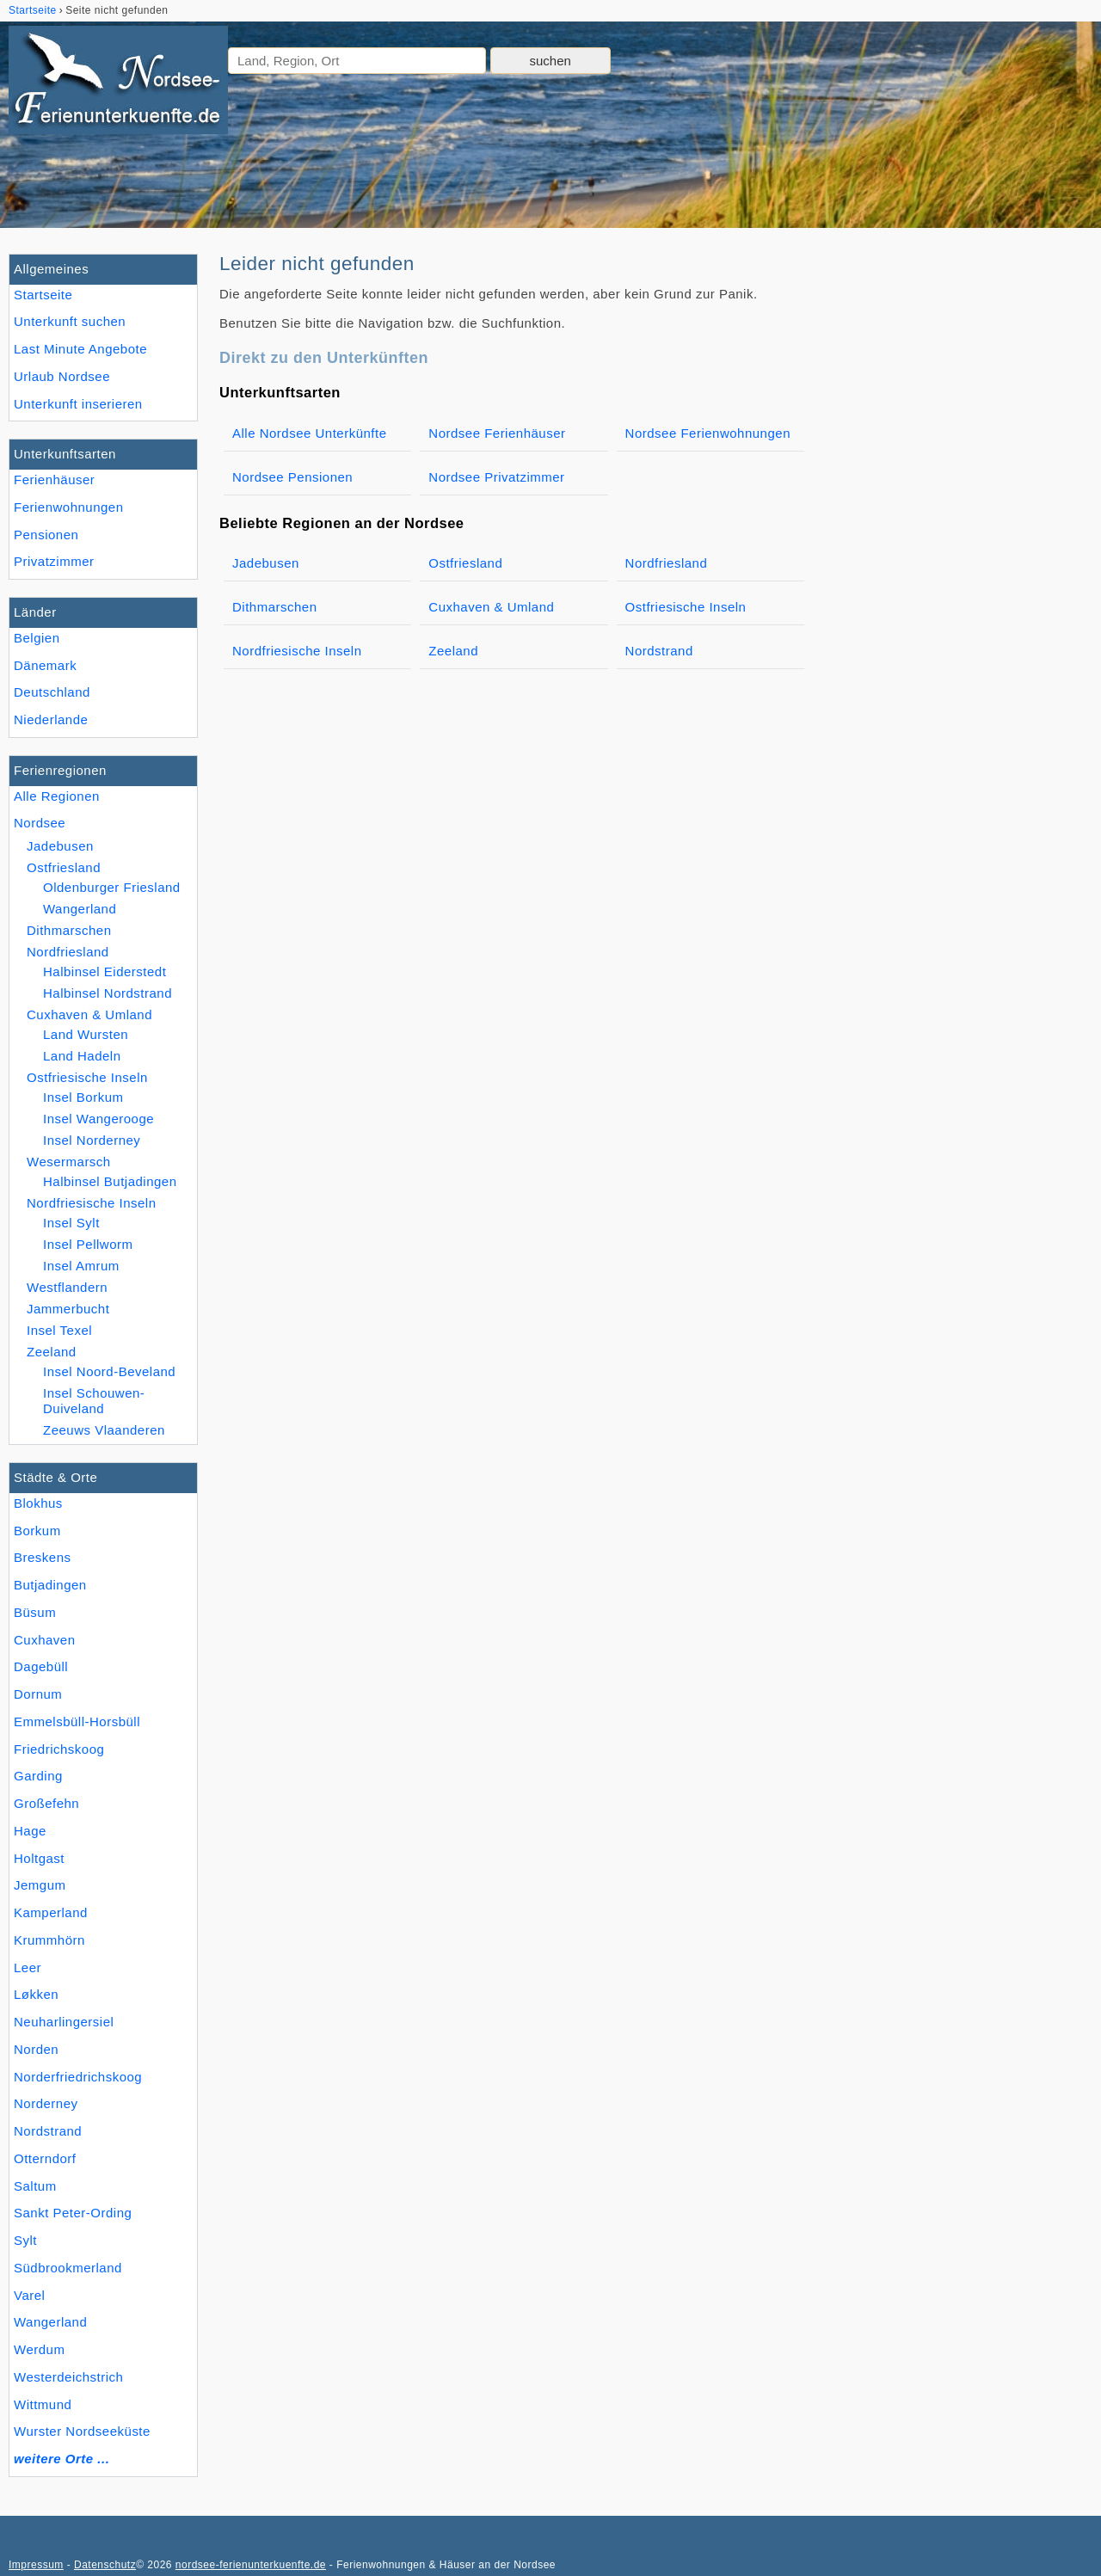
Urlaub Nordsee (62, 376)
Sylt (25, 2240)
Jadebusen (60, 846)
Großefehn (46, 1803)
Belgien (37, 637)
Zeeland (52, 1351)
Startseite (43, 294)
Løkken (36, 1994)
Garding (38, 1775)
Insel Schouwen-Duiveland (94, 1401)
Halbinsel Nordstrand (107, 993)
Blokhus (38, 1503)
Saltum (35, 2186)
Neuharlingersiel (64, 2021)
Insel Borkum (83, 1097)
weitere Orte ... (61, 2458)
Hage (30, 1830)
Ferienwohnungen (69, 507)
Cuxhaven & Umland (89, 1014)
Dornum (38, 1694)
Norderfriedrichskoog (78, 2076)
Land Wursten (85, 1034)
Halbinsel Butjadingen (110, 1181)
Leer (27, 1967)
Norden (36, 2049)
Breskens (42, 1557)
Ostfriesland (64, 867)
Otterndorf (45, 2158)
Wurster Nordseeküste (82, 2431)
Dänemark (45, 665)
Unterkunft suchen (70, 321)
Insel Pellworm (87, 1244)
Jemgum (40, 1885)
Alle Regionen (57, 796)
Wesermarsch (69, 1161)
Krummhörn (49, 1940)
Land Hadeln (82, 1055)
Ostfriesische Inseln (87, 1077)
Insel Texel (59, 1330)
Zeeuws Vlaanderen (104, 1430)
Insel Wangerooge (98, 1118)
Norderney (46, 2103)
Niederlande (51, 719)
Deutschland (52, 692)
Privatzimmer (54, 561)
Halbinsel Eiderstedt (104, 971)
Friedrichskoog (59, 1749)
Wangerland (50, 2322)
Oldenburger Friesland (112, 887)
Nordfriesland (68, 951)
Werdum (39, 2349)
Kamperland (51, 1912)
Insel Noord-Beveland (109, 1371)
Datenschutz (105, 2565)
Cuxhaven (45, 1639)
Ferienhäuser (54, 479)
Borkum (37, 1530)
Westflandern (67, 1287)
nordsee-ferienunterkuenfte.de (250, 2565)
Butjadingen (50, 1584)
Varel (29, 2295)
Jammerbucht (68, 1308)
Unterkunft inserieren (78, 404)
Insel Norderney (91, 1140)
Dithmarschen (69, 930)
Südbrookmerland (68, 2267)
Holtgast (39, 1858)
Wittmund (42, 2404)
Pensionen (46, 534)
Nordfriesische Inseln (92, 1203)
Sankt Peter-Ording (73, 2212)
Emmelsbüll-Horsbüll (77, 1721)
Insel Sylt (71, 1222)
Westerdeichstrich (68, 2377)
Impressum (36, 2565)
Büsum (35, 1612)
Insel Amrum (81, 1265)
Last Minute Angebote (80, 348)
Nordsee (39, 822)
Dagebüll (41, 1666)
